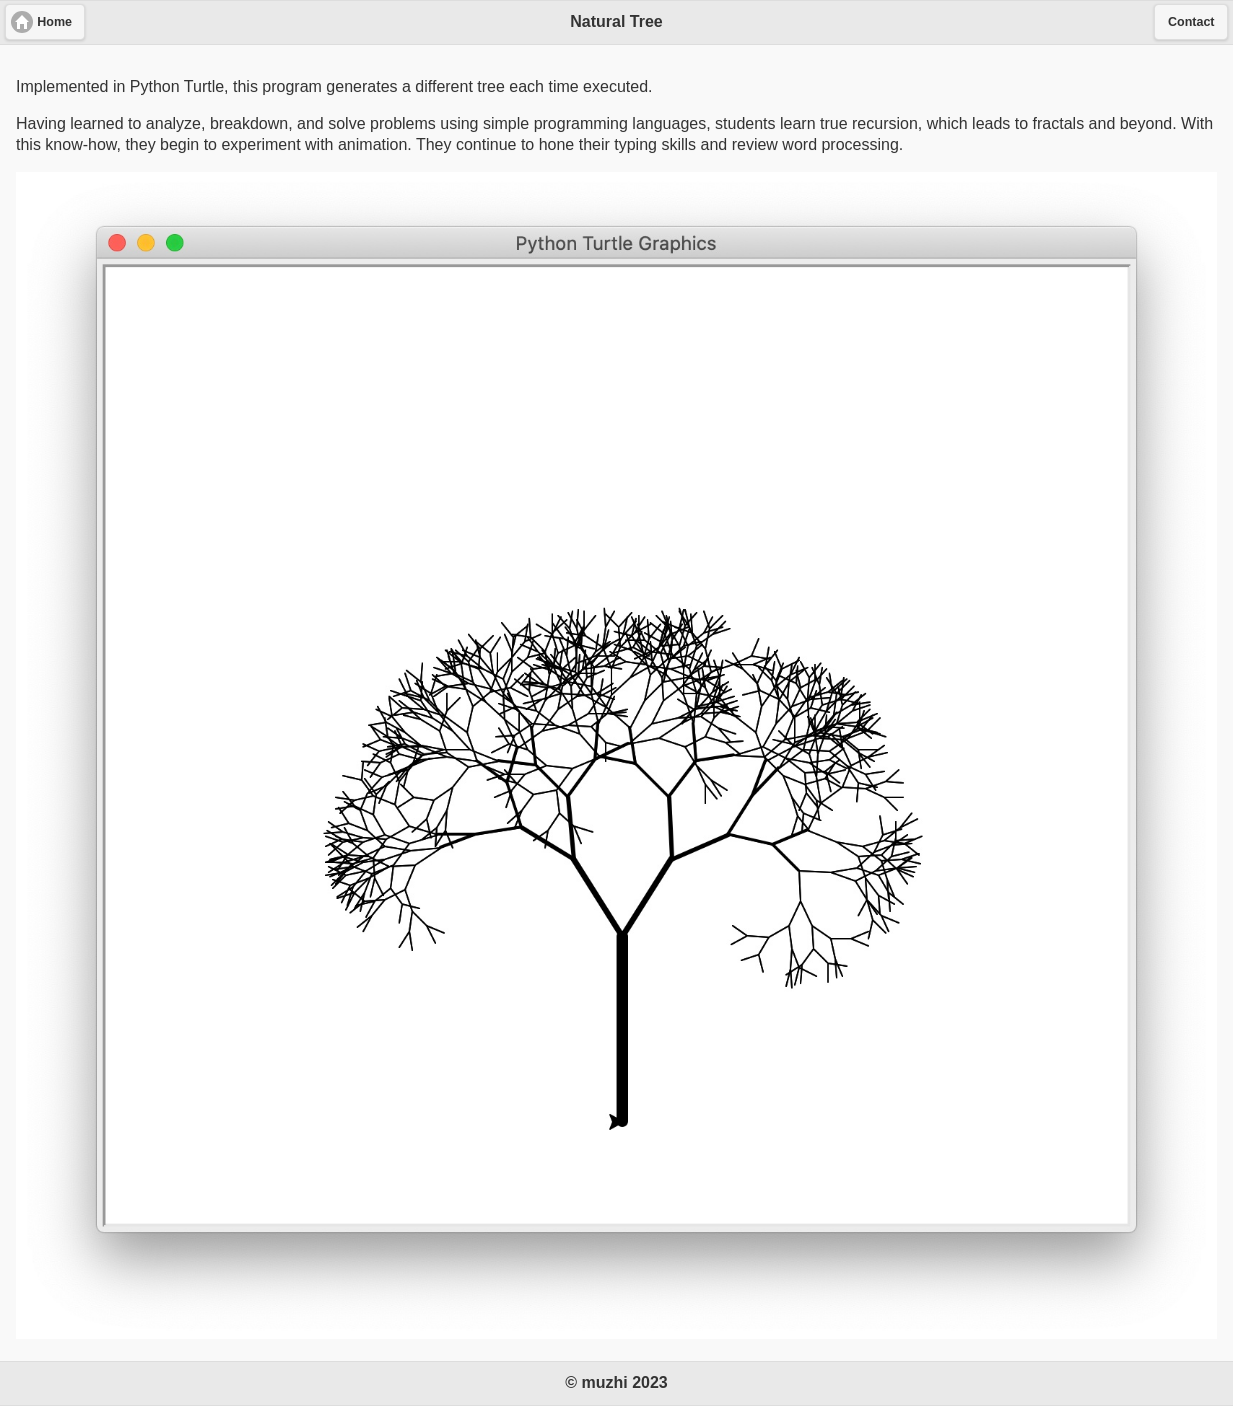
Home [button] (54, 22)
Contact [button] (1191, 22)
